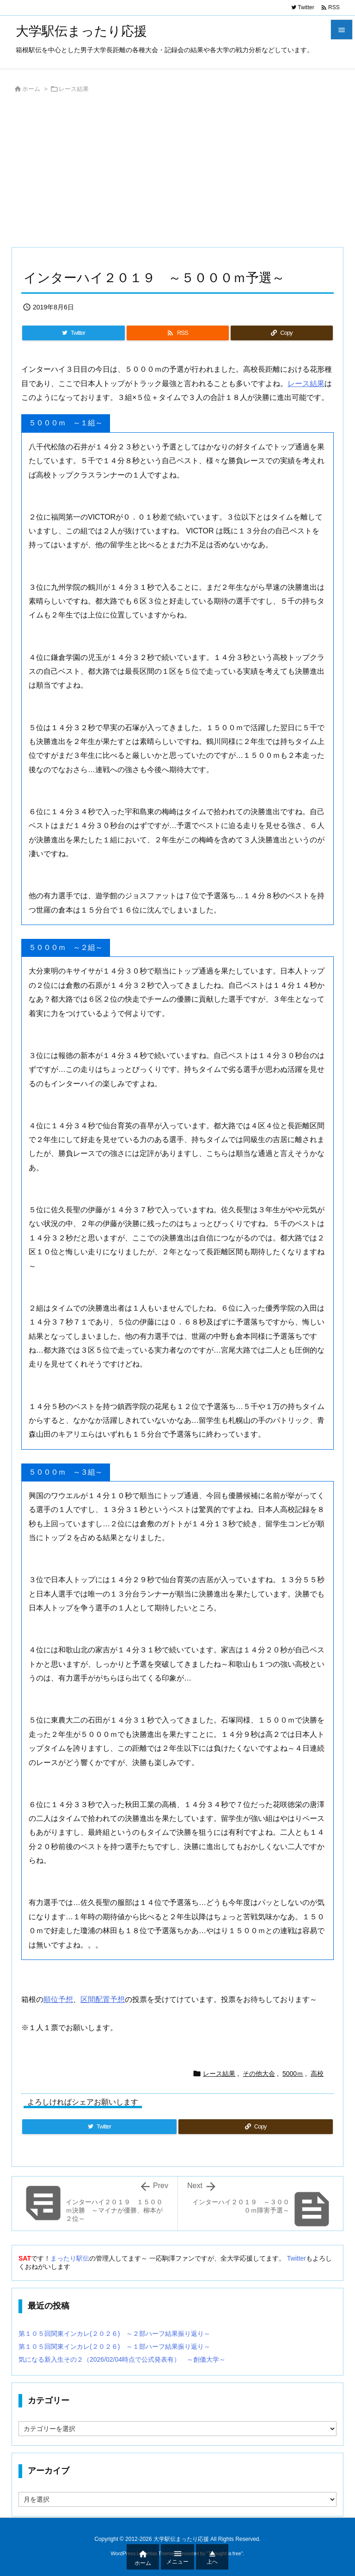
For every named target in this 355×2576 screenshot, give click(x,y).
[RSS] (178, 333)
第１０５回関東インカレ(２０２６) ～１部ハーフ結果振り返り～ (114, 2346)
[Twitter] (73, 333)
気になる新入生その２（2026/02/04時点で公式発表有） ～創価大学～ (122, 2359)
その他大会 (259, 2073)
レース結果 (74, 88)
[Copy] (282, 333)
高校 (317, 2073)
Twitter (296, 2258)
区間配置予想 (102, 1999)
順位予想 (58, 1999)
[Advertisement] (177, 172)
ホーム (31, 88)
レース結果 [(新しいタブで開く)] (306, 383)
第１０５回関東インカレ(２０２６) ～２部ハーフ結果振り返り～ (114, 2333)
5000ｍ (292, 2073)
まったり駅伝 (69, 2258)
